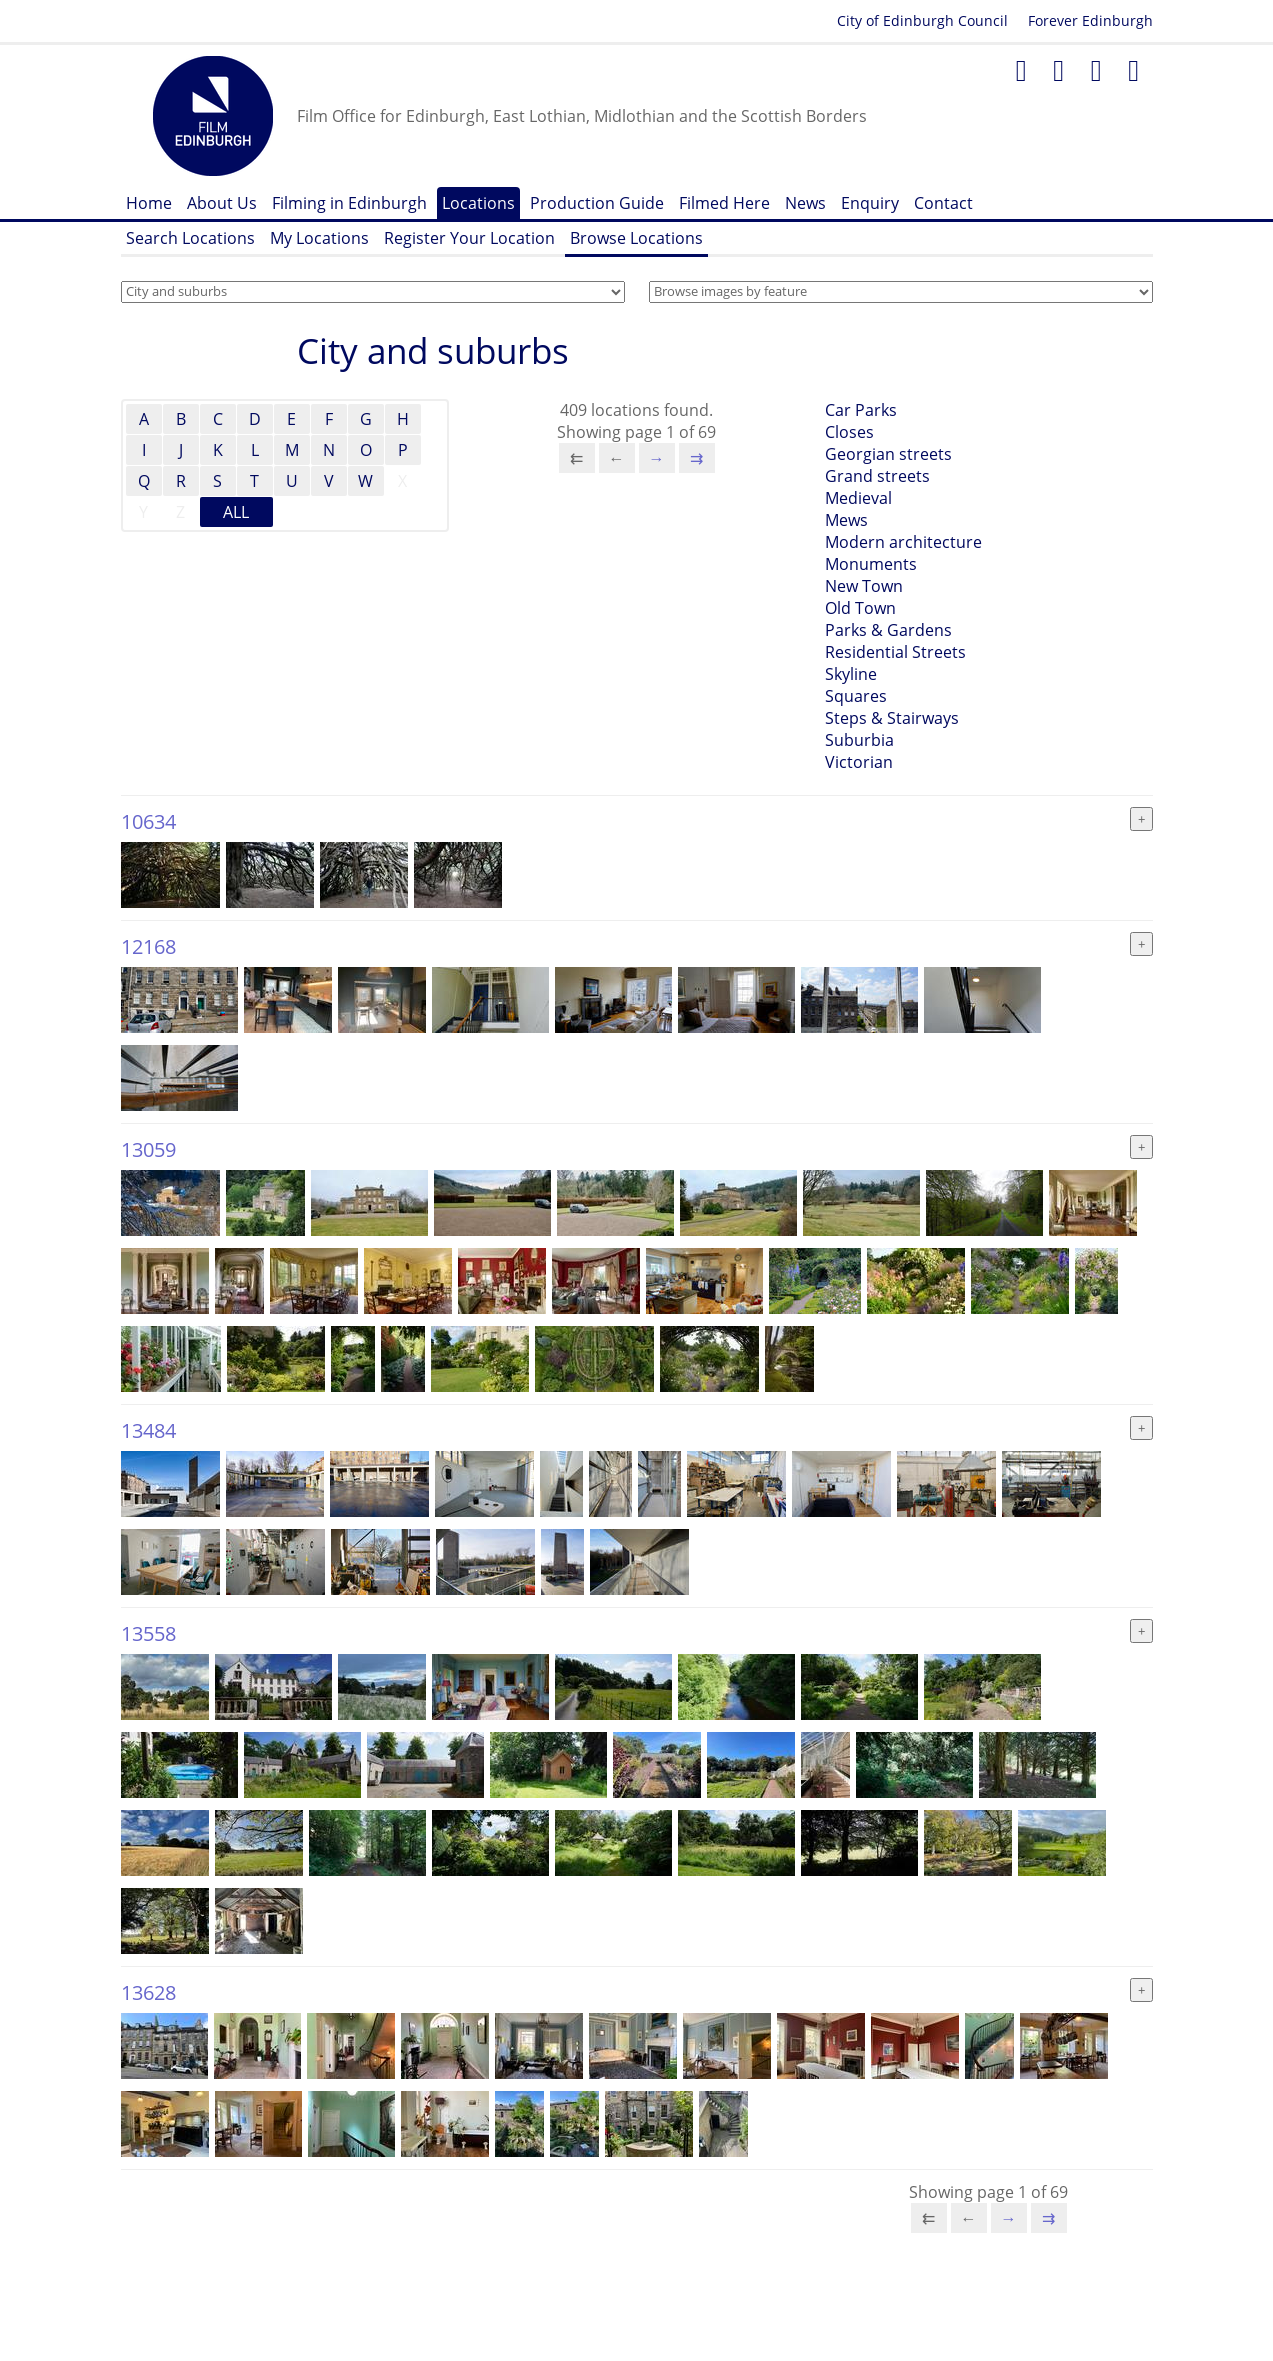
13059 (148, 1149)
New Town (864, 586)
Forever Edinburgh (1090, 20)
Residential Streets (895, 652)
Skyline (851, 674)
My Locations (319, 238)
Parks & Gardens (888, 630)
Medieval (858, 498)
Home (149, 203)
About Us (222, 203)
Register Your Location (469, 238)
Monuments (871, 564)
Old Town (860, 608)
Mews (846, 520)
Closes (849, 432)
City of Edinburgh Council (922, 20)
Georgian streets (888, 454)
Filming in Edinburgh (349, 203)
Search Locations (190, 238)
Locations (478, 203)
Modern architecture (903, 542)
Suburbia (859, 740)
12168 (148, 946)
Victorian (859, 762)
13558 (148, 1633)
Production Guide (597, 203)
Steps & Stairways (892, 718)
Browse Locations (636, 238)
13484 (148, 1430)
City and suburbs (433, 350)
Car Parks (861, 410)
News (805, 203)
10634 (148, 821)
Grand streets (877, 476)
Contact (943, 203)
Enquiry (870, 203)
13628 (148, 1992)
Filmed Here (724, 203)
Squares (856, 696)
